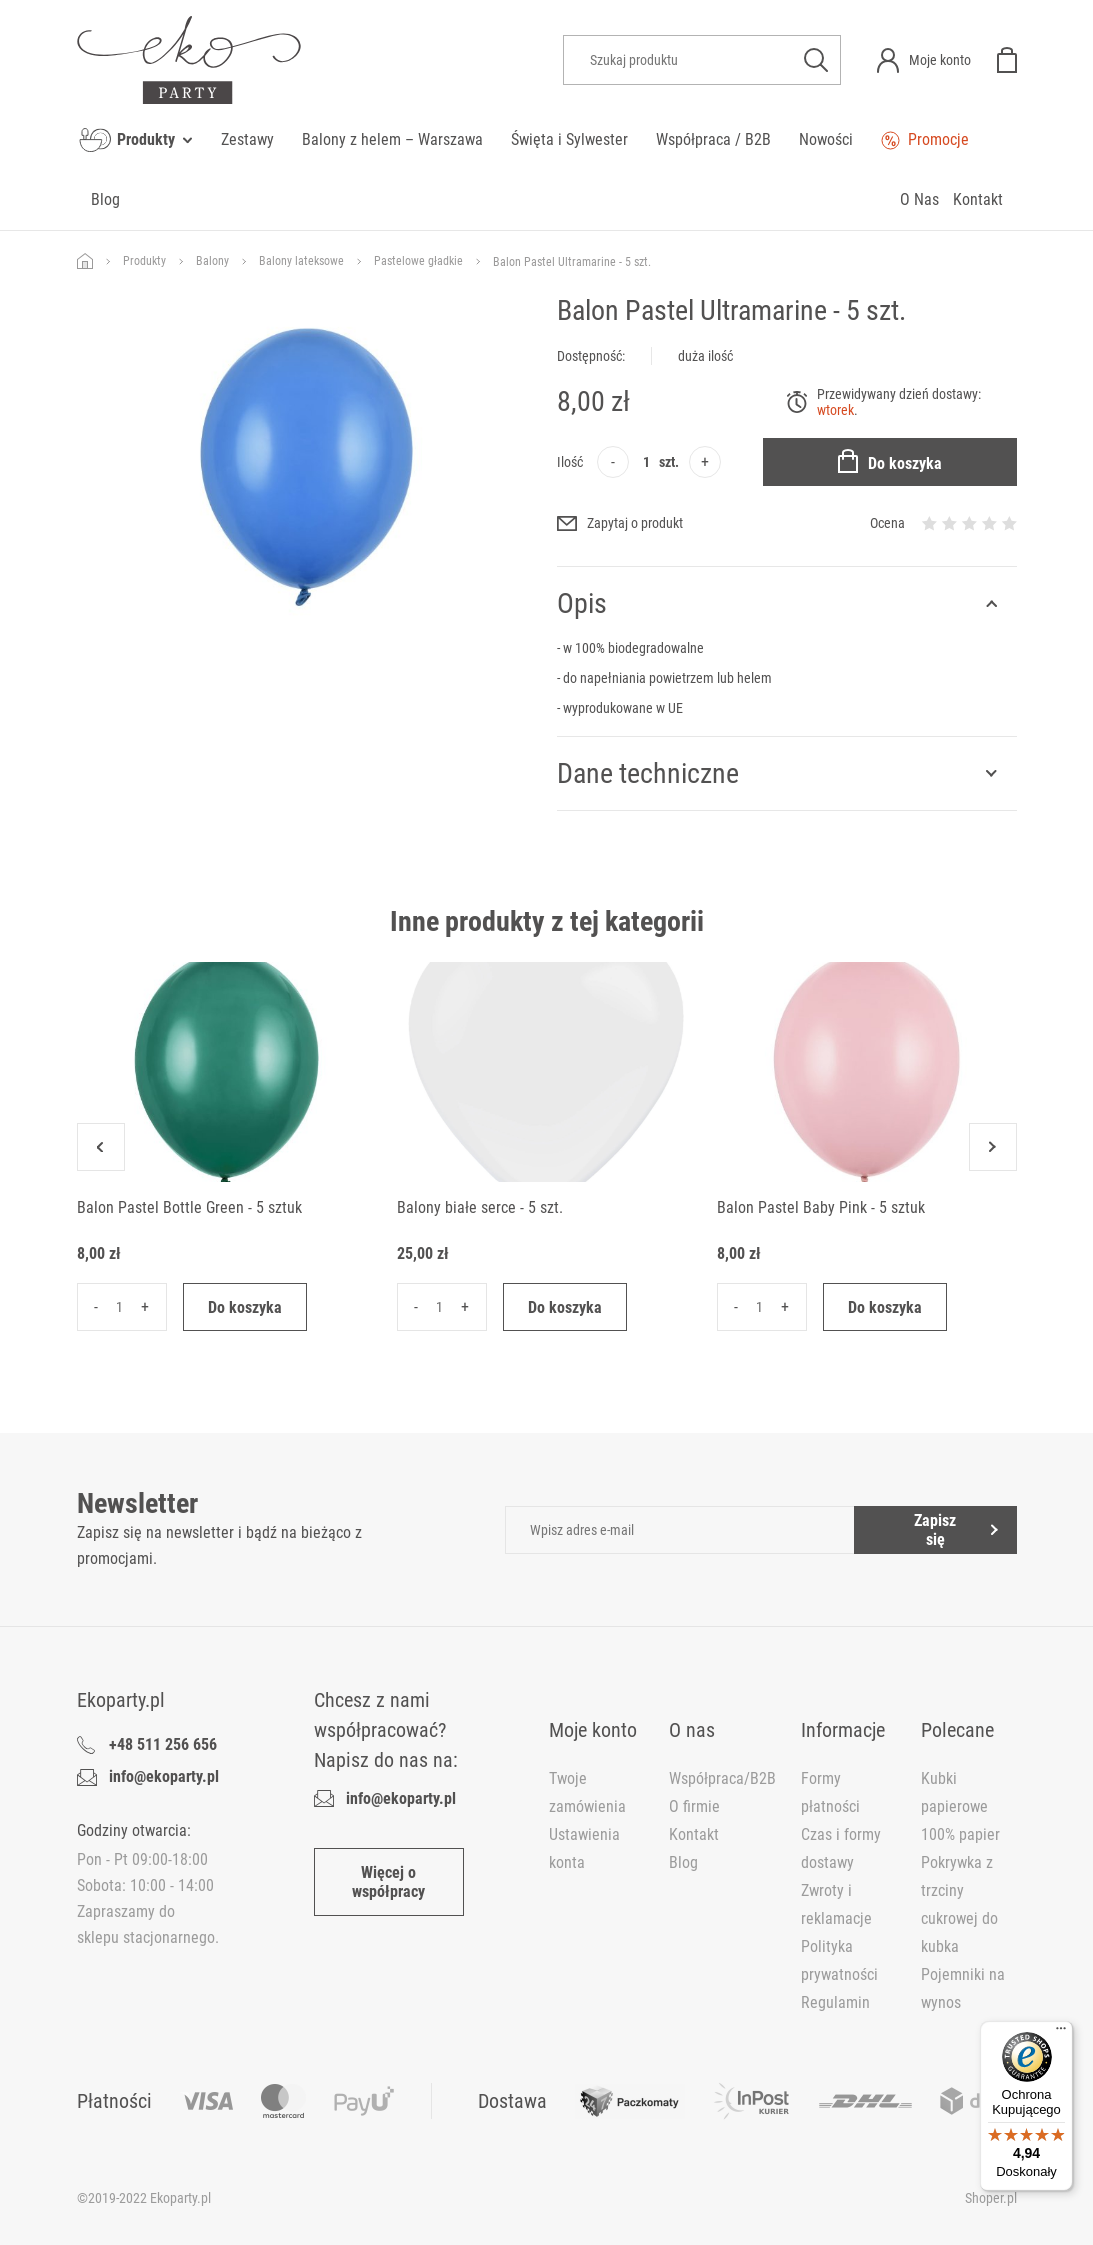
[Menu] (1061, 2033)
